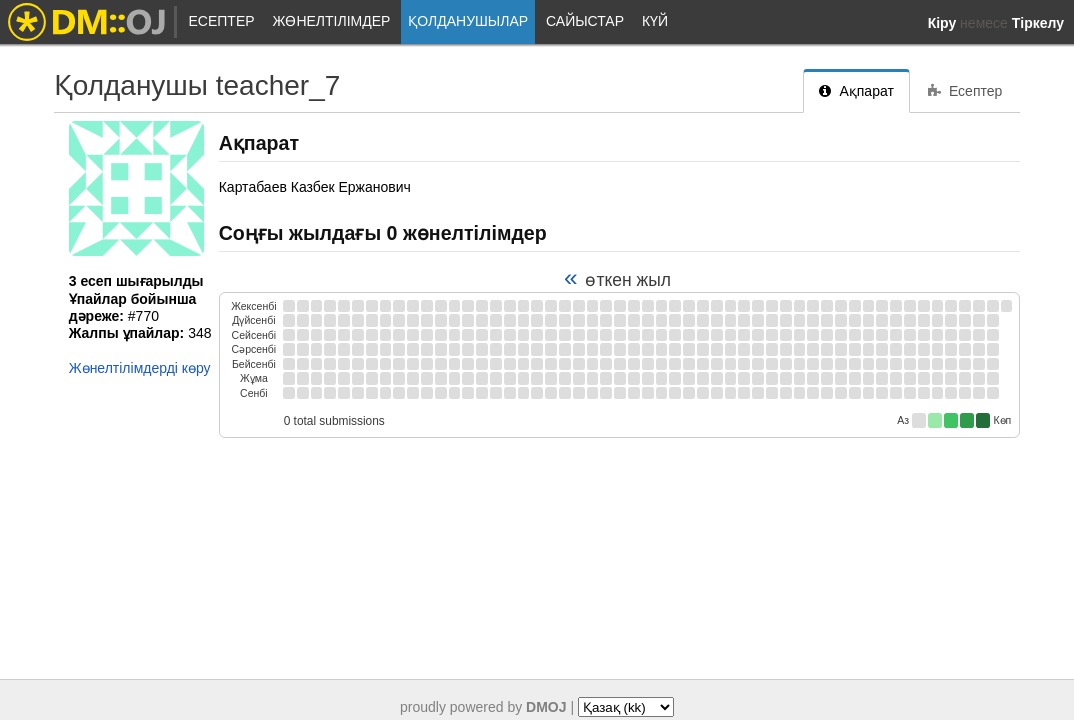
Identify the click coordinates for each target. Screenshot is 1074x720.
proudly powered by (483, 707)
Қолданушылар (468, 21)
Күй (655, 21)
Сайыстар (585, 21)
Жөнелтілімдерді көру (140, 368)
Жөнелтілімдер (331, 21)
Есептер (222, 21)
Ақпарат (856, 91)
